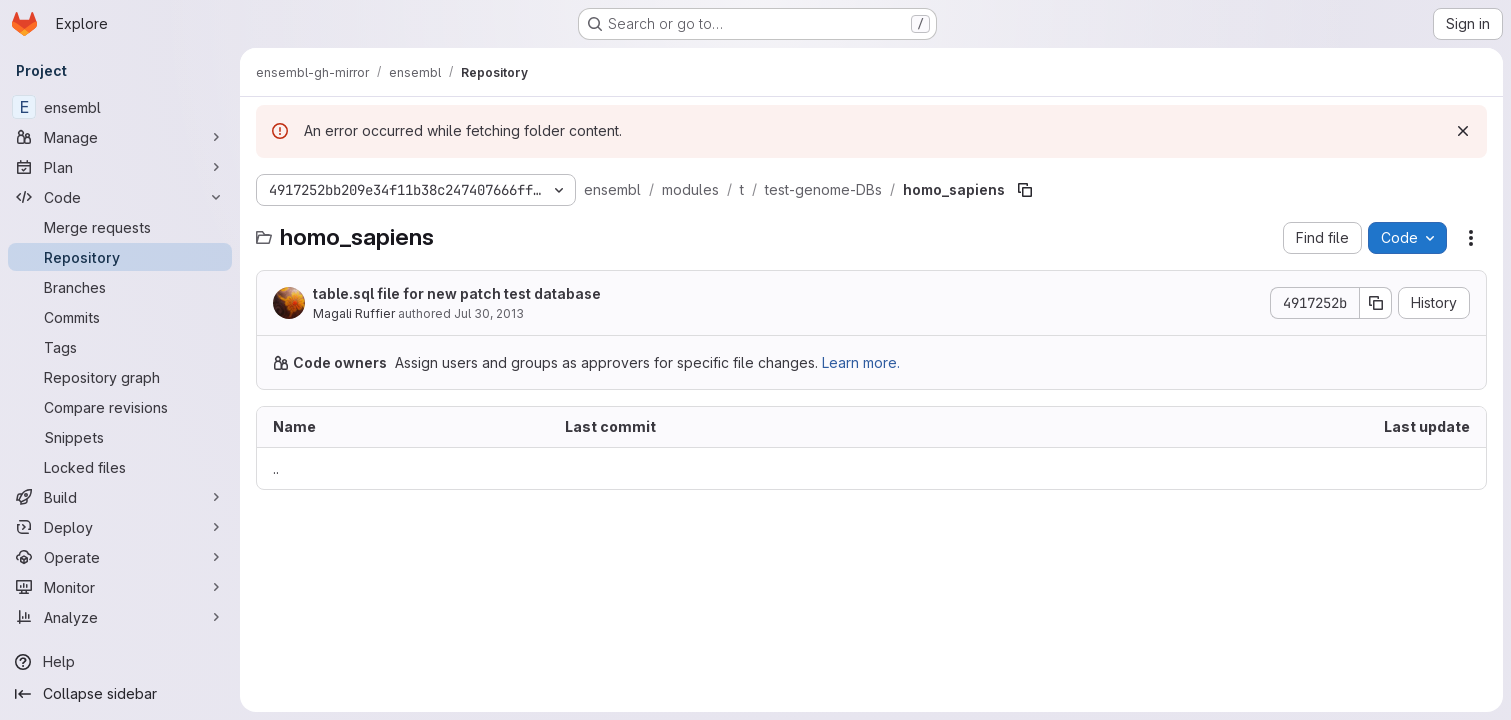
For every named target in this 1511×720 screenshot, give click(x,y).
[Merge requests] (120, 227)
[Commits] (120, 317)
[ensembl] (120, 107)
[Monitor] (120, 587)
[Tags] (120, 347)
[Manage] (120, 137)
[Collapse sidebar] (120, 694)
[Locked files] (120, 467)
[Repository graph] (120, 377)
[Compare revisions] (120, 407)
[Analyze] (120, 617)
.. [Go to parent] (276, 468)
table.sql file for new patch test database (457, 293)
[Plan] (120, 167)
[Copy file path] (1025, 190)
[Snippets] (120, 437)
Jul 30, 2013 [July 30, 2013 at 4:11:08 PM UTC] (489, 313)
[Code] (120, 197)
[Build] (120, 497)
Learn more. (861, 362)
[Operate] (120, 557)
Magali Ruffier (354, 313)
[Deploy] (120, 527)
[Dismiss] (1463, 131)
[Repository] (120, 257)
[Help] (120, 662)
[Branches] (120, 287)
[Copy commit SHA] (1376, 303)
